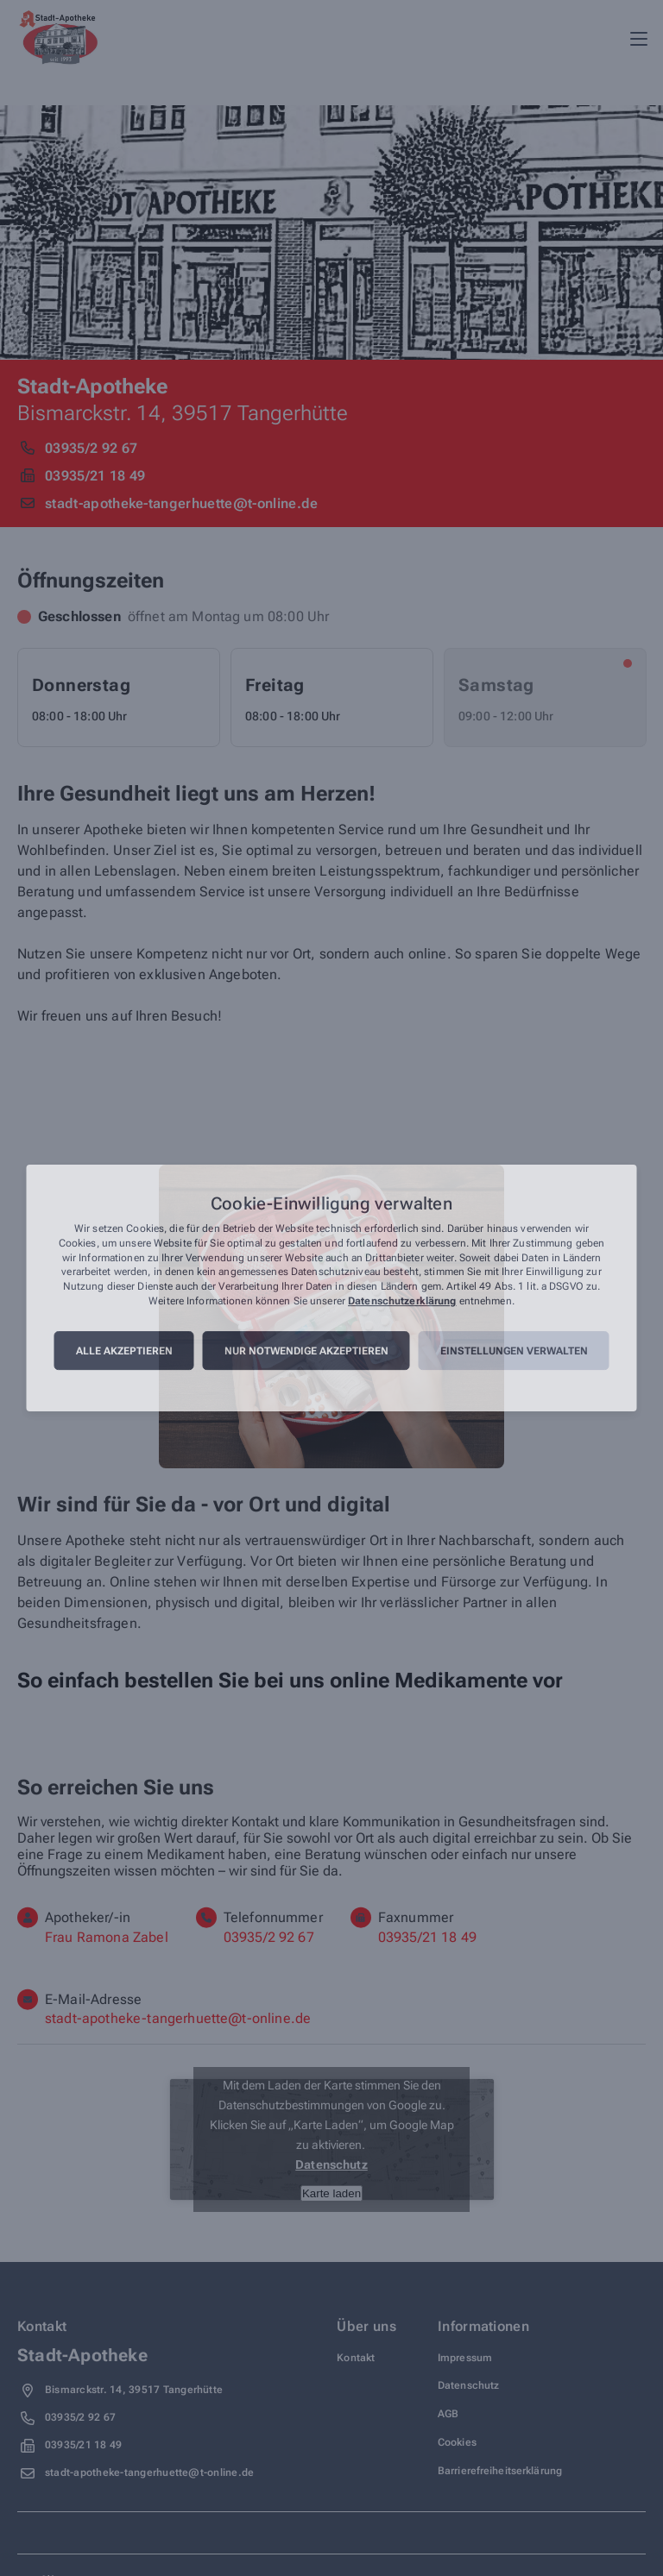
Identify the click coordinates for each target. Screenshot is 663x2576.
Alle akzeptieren (124, 1351)
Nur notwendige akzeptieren (306, 1351)
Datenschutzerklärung (402, 1301)
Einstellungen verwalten (514, 1351)
